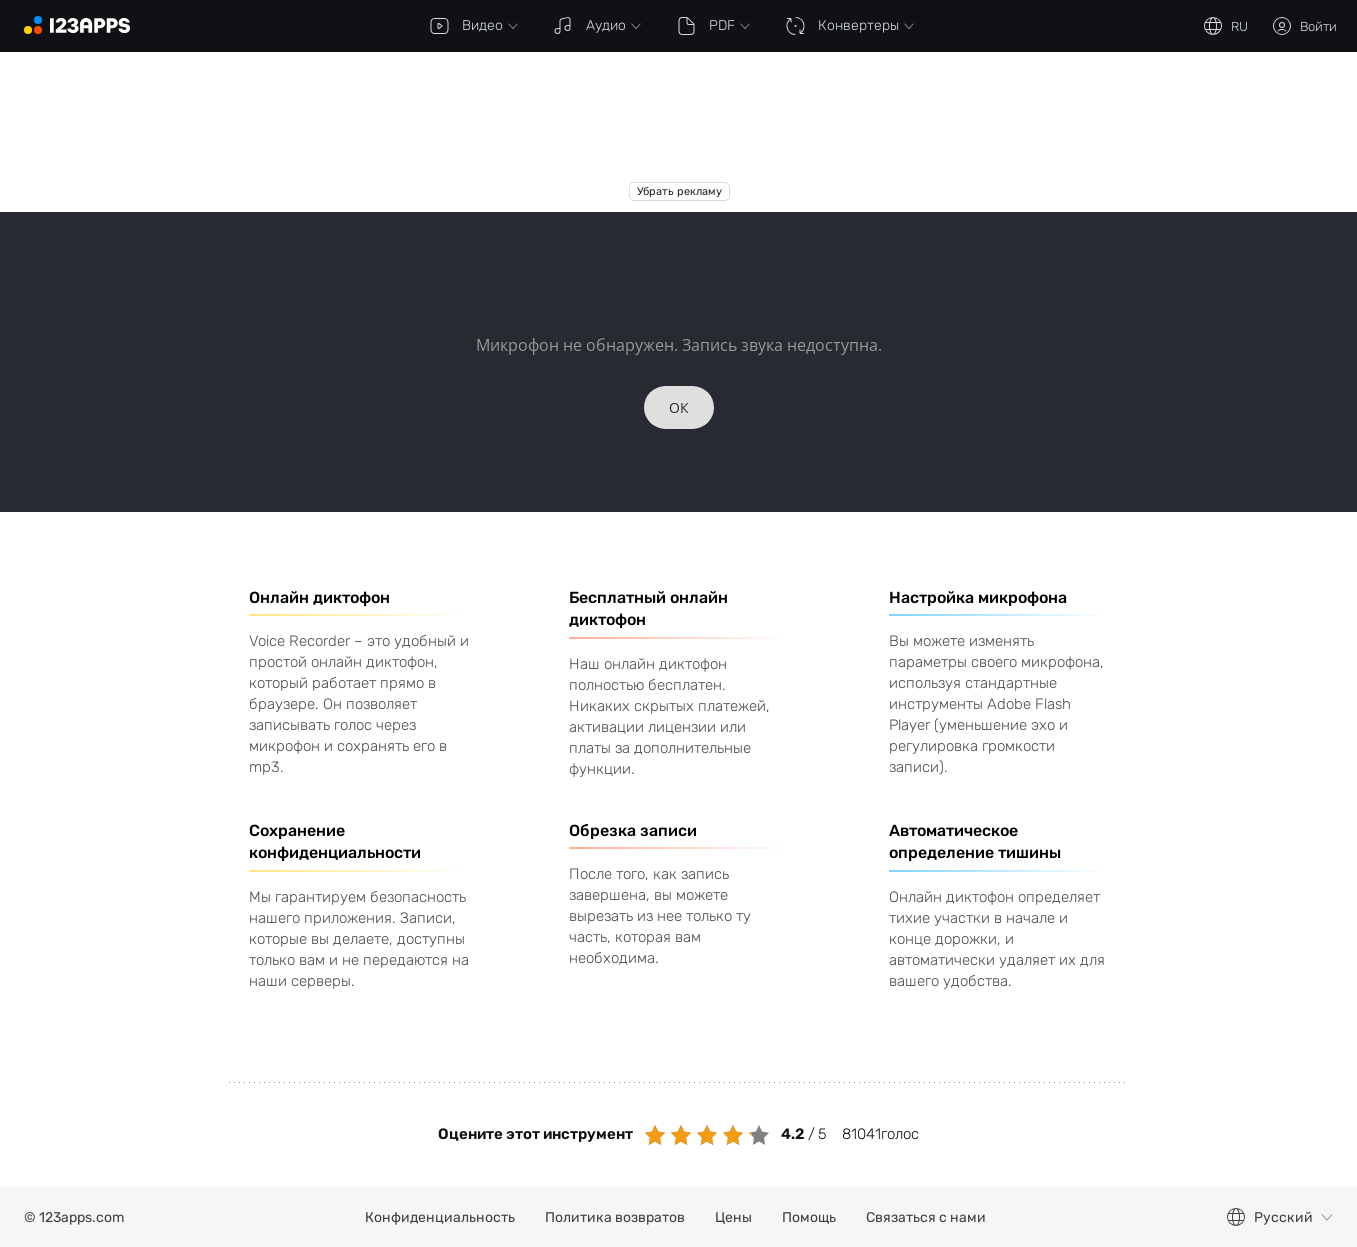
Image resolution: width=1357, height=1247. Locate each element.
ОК (679, 407)
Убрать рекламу (678, 191)
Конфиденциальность (440, 1217)
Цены (733, 1217)
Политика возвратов (615, 1217)
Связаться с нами (926, 1217)
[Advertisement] (679, 132)
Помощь (809, 1217)
